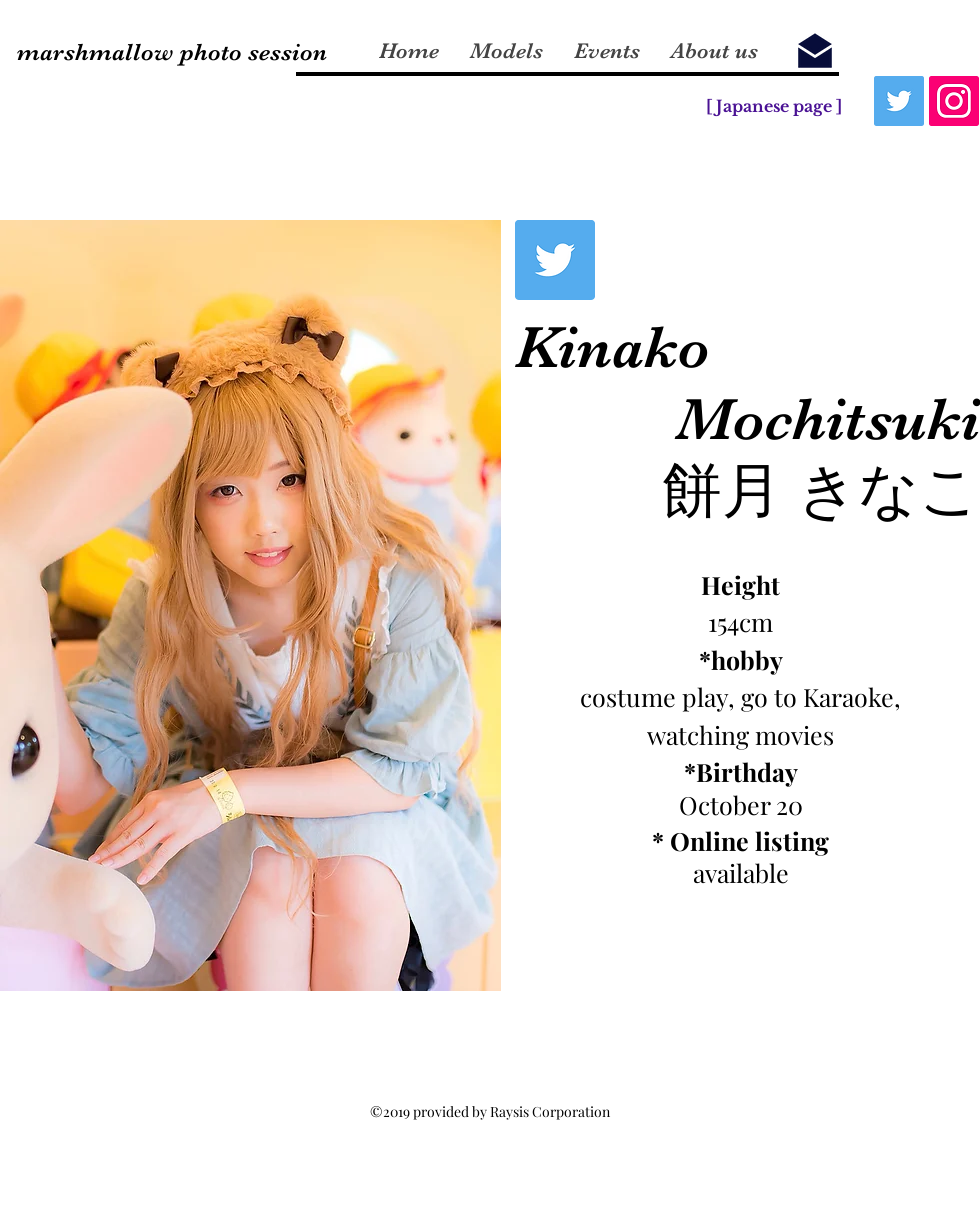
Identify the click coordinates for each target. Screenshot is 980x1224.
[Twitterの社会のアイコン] (555, 260)
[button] (250, 605)
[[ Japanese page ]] (773, 106)
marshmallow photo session (172, 52)
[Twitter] (899, 101)
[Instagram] (954, 101)
